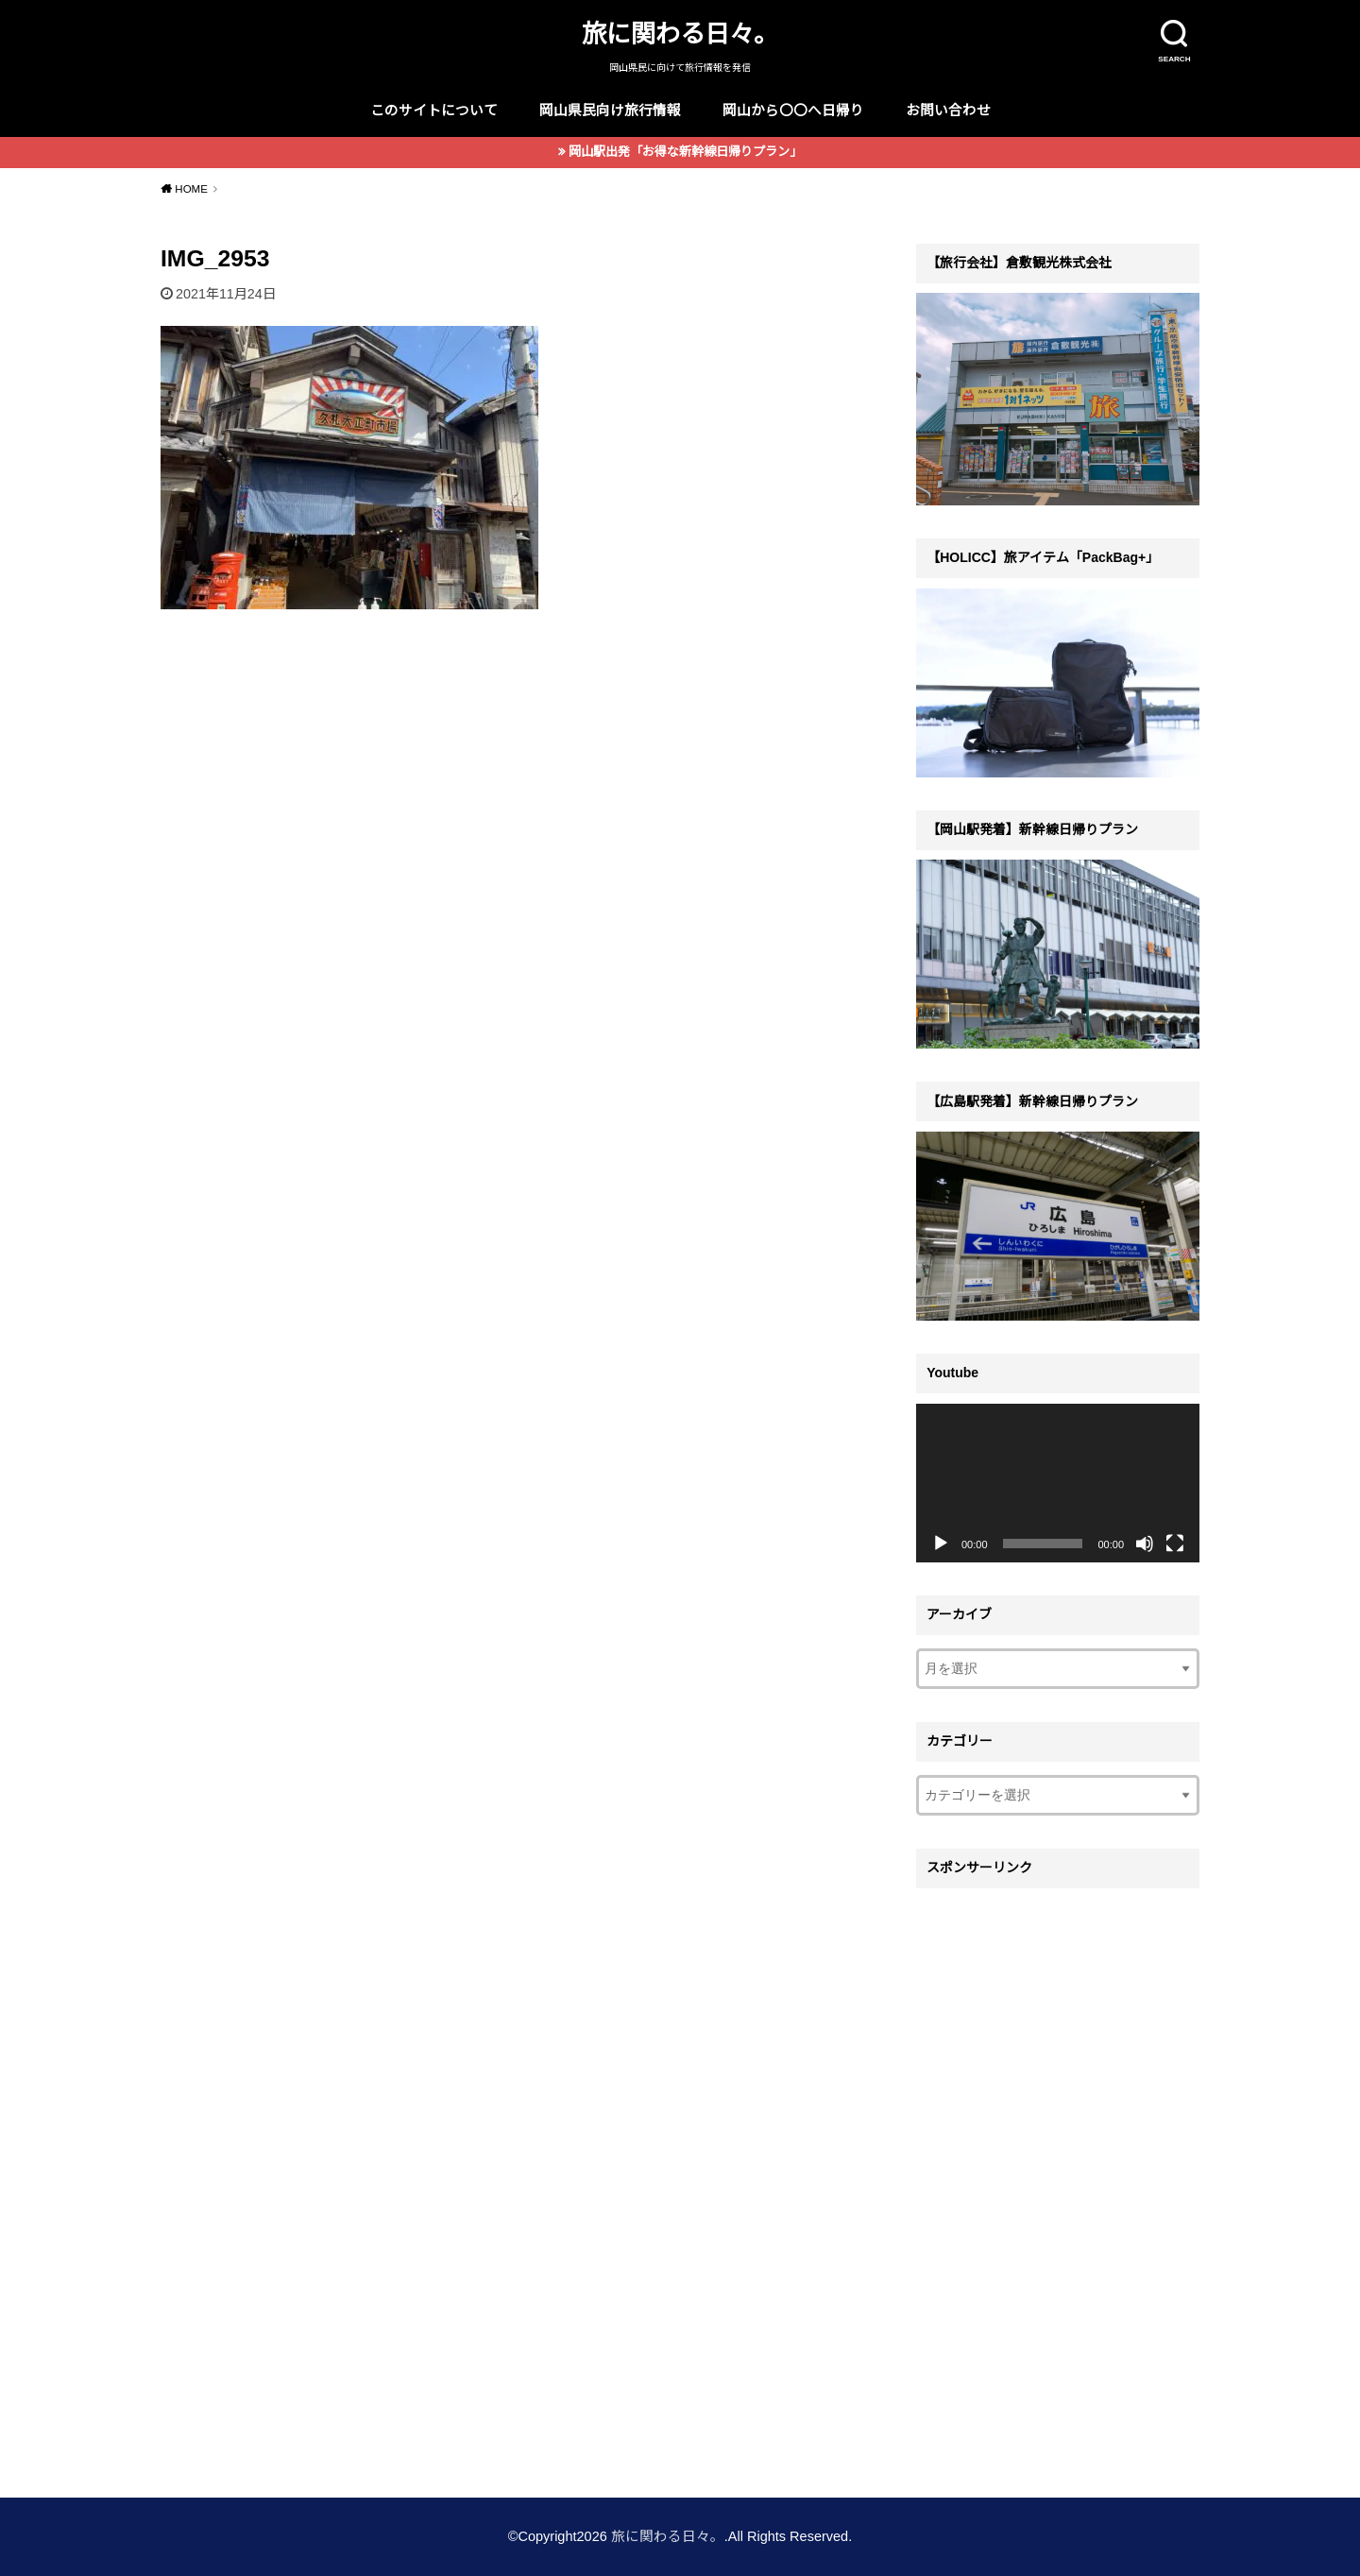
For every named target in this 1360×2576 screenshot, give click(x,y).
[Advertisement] (1057, 2181)
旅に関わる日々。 (680, 34)
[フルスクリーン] (1174, 1543)
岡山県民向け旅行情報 (610, 110)
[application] (1057, 1483)
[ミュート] (1144, 1543)
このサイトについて (434, 110)
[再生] (940, 1543)
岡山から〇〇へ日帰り (793, 110)
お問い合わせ (948, 110)
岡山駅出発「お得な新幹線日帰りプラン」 (685, 152)
